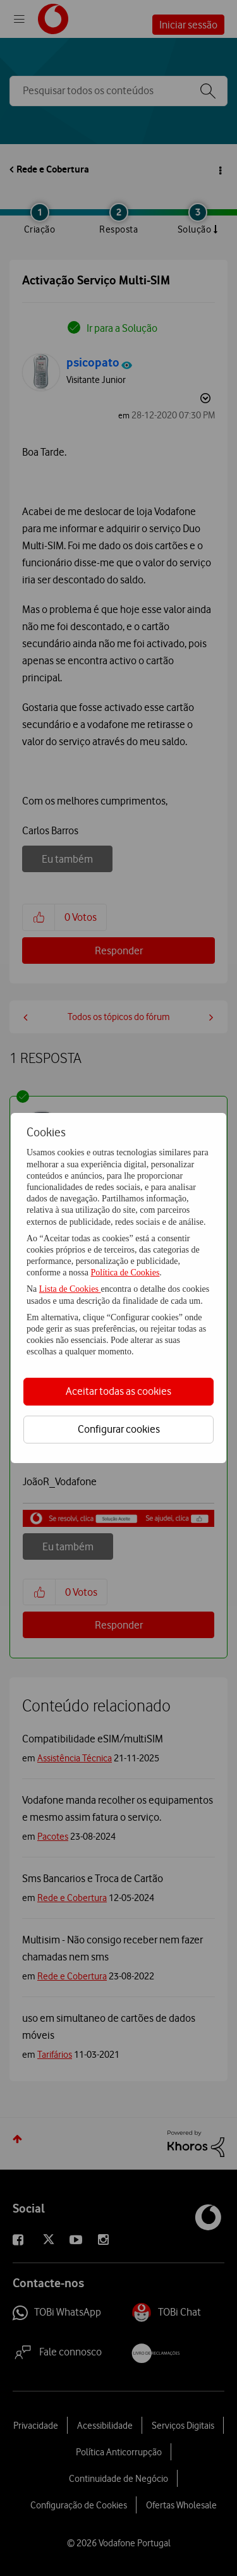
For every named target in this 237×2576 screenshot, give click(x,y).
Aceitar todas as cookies (118, 1391)
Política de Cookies (124, 1272)
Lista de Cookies (70, 1289)
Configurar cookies (119, 1429)
